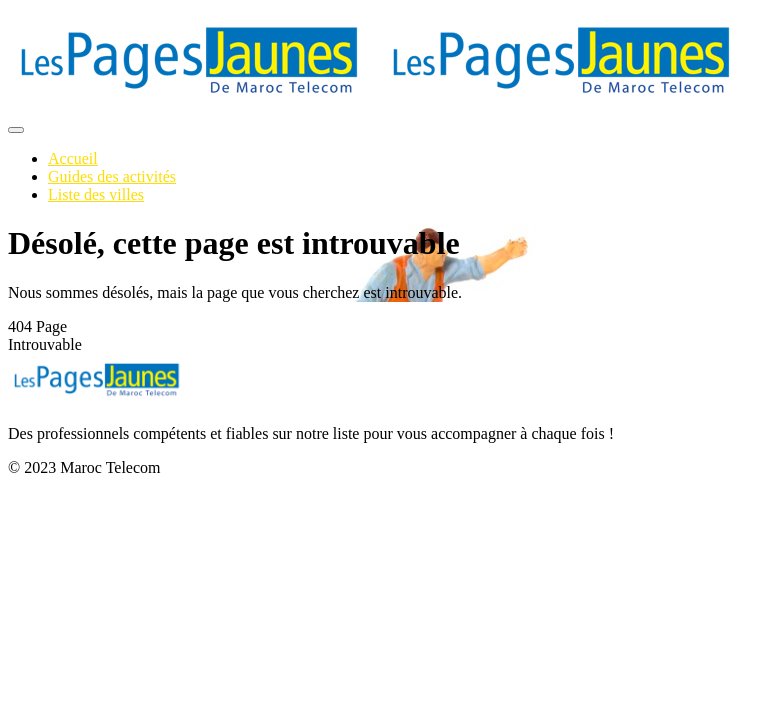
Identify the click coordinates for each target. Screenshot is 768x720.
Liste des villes (96, 194)
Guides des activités (112, 176)
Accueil (73, 158)
